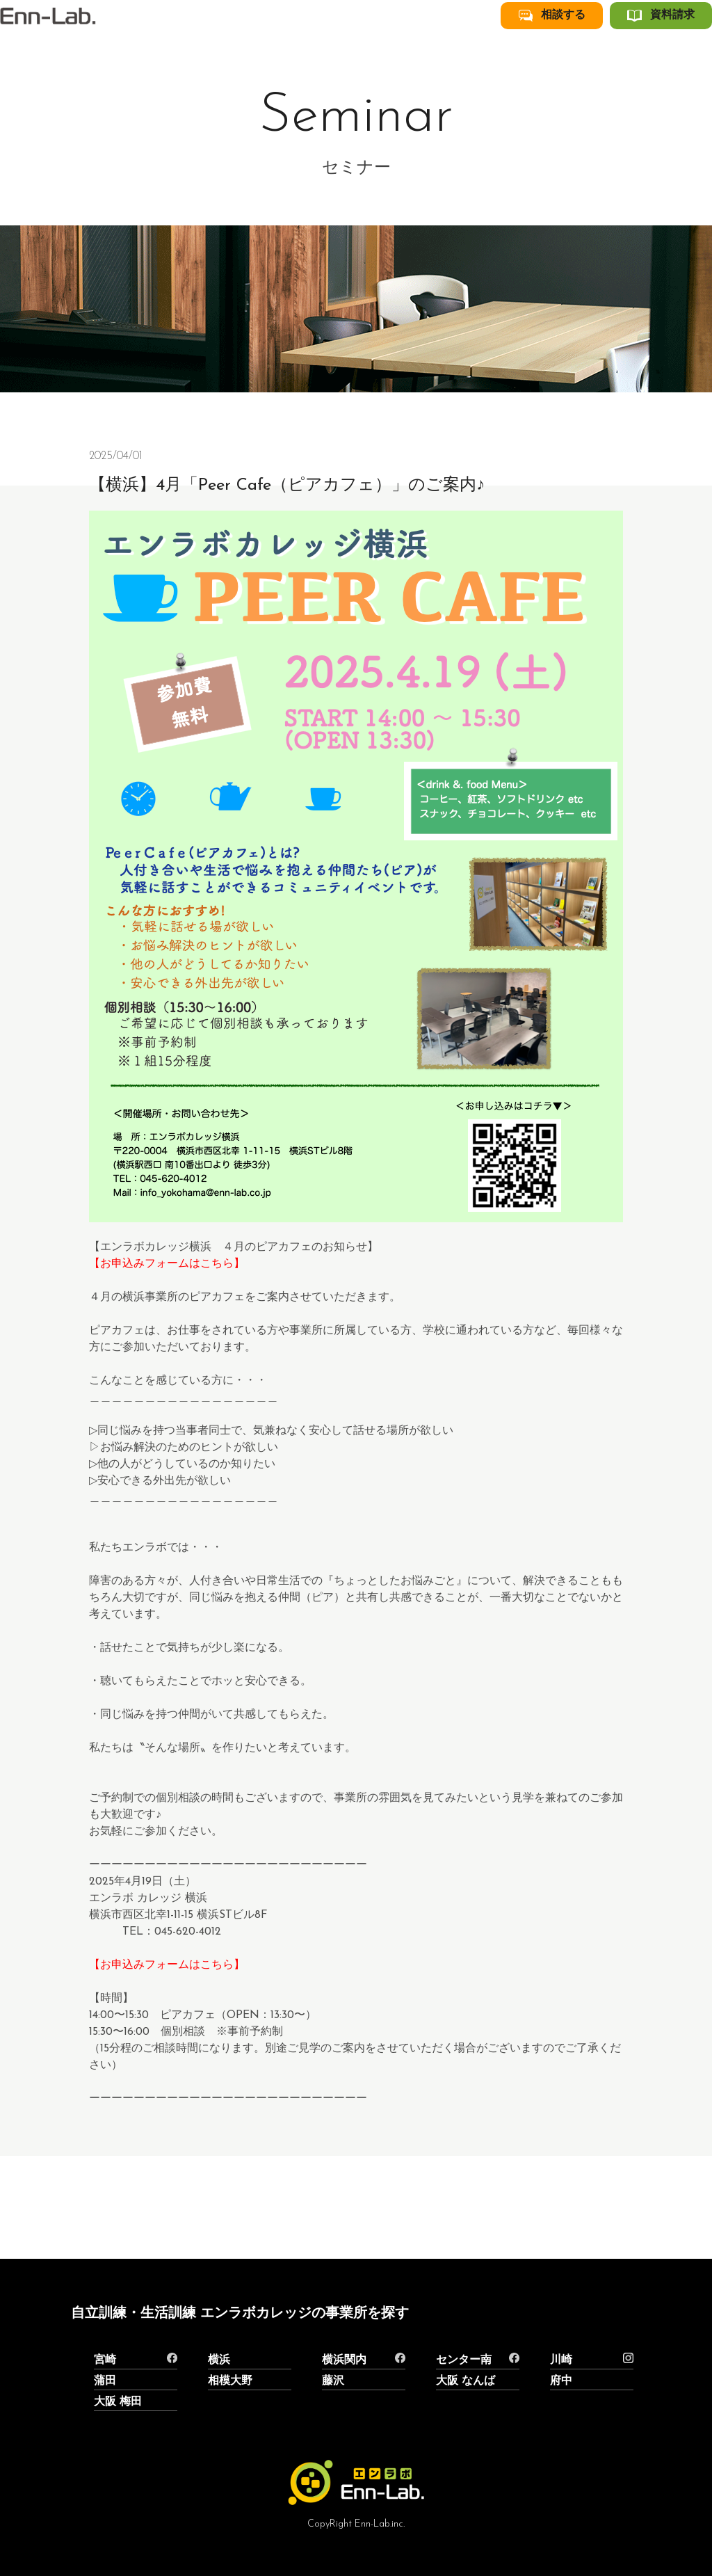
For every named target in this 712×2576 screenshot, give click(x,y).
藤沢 (333, 2381)
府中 (561, 2381)
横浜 (219, 2360)
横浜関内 (344, 2360)
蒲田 (105, 2381)
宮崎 (105, 2360)
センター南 (464, 2360)
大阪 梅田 (118, 2402)
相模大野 (230, 2381)
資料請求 (679, 44)
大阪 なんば (465, 2381)
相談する (589, 44)
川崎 (561, 2360)
